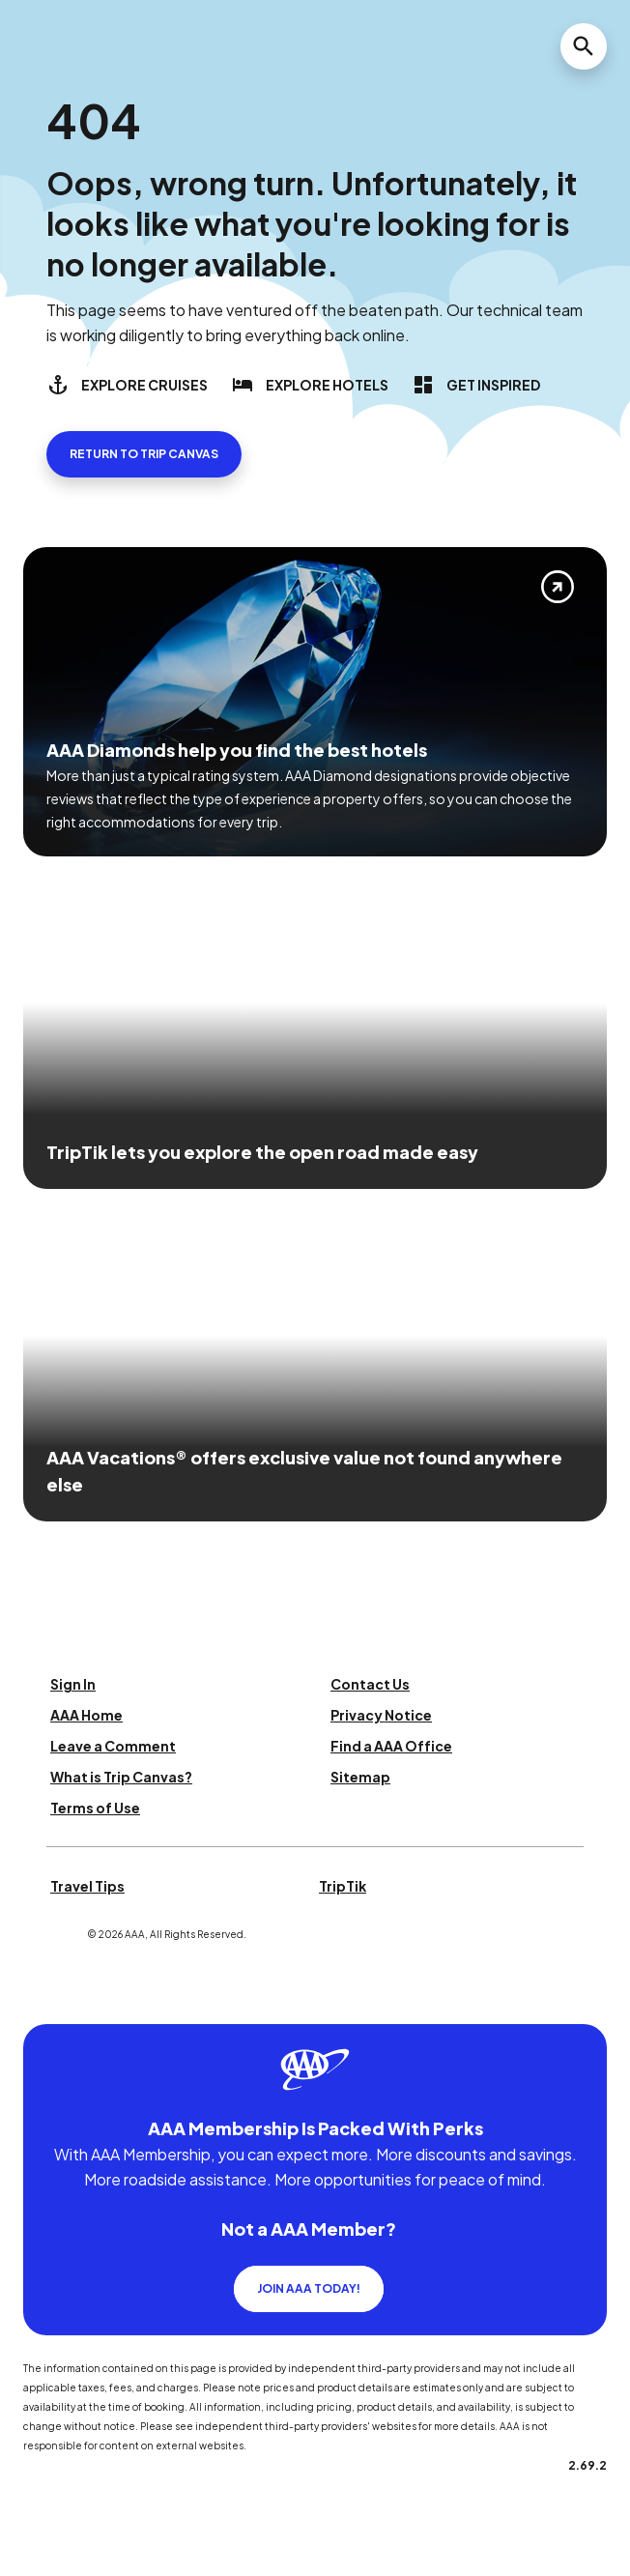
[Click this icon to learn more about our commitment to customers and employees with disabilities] (52, 2000)
